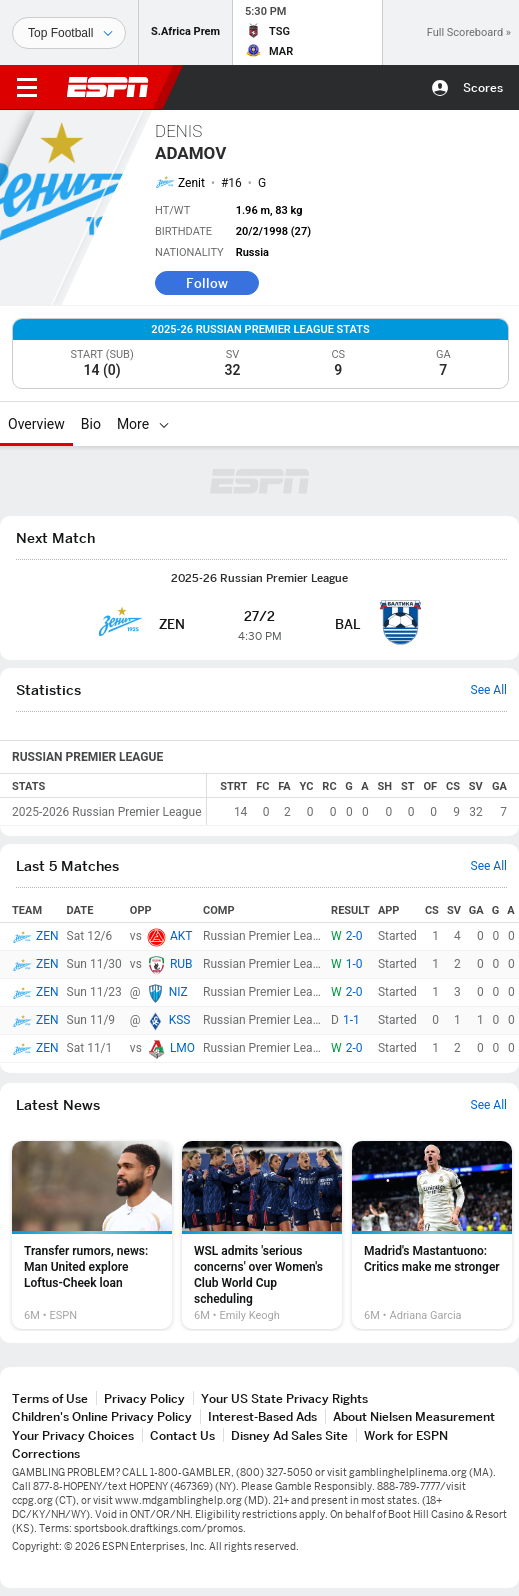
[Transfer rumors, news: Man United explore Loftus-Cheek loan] (92, 1235)
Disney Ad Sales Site (289, 1435)
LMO (182, 1048)
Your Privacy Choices (73, 1435)
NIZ (178, 992)
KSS (180, 1020)
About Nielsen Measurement (414, 1416)
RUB (181, 964)
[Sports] (69, 33)
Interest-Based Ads (262, 1416)
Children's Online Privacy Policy (102, 1416)
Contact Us (182, 1435)
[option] (92, 1235)
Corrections (46, 1453)
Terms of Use (50, 1398)
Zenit (191, 183)
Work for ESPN (406, 1435)
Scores (483, 87)
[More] (164, 424)
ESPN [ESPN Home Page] (108, 87)
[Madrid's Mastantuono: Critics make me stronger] (432, 1235)
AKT (181, 936)
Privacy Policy (144, 1398)
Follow (207, 283)
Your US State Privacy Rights (284, 1398)
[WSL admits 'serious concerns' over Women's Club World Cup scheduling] (262, 1235)
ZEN (47, 936)
